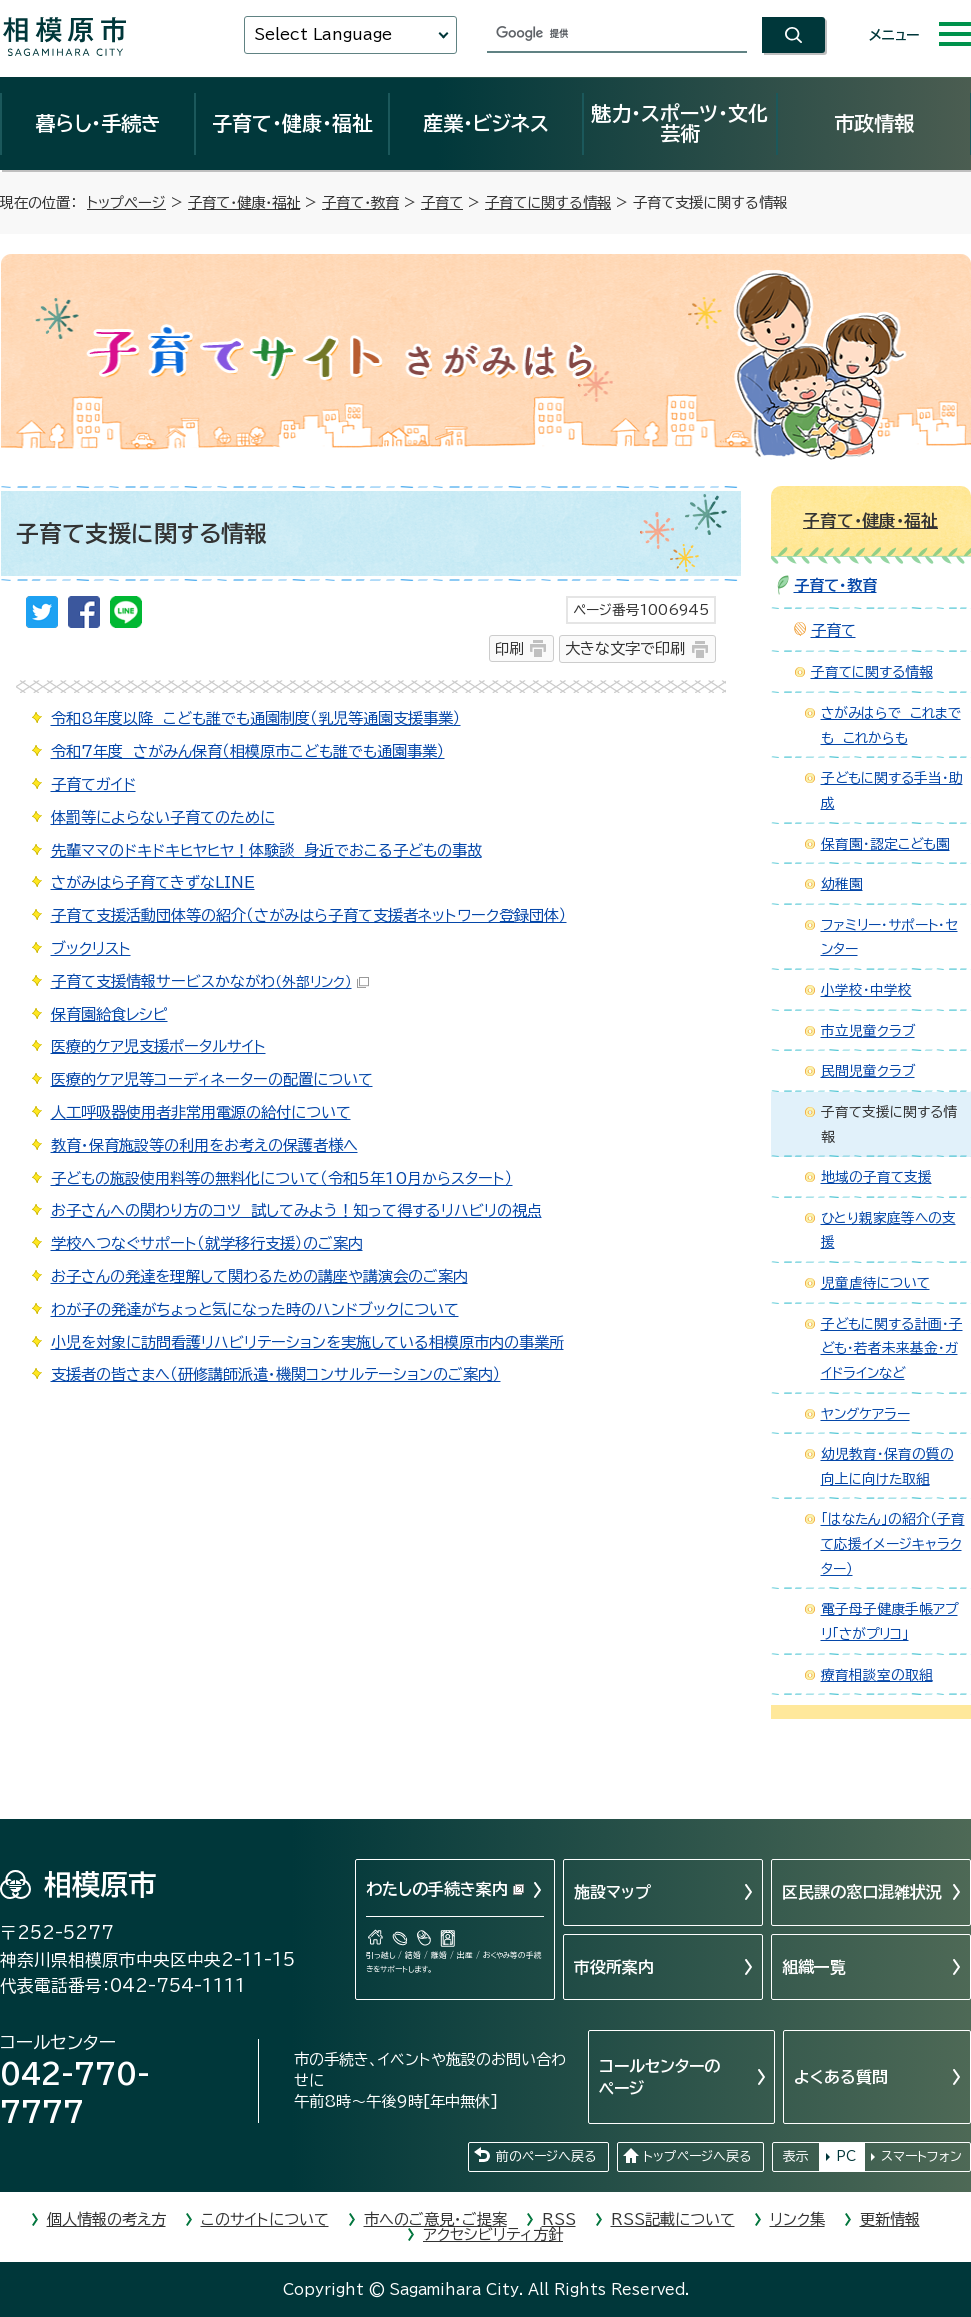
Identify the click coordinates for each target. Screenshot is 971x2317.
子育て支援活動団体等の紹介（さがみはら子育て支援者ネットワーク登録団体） (309, 915)
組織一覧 (814, 1967)
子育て (442, 202)
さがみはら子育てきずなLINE (153, 882)
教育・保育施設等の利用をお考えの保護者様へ (204, 1145)
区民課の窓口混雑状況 (862, 1892)
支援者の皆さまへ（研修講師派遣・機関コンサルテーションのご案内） (276, 1374)
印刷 (509, 648)
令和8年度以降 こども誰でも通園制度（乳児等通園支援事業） (256, 718)
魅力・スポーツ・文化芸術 (679, 123)
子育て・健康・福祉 (292, 123)
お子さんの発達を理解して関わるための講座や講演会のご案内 (259, 1276)
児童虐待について (875, 1283)
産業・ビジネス (486, 123)
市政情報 (874, 123)
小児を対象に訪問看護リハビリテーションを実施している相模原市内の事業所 (307, 1342)
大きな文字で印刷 (625, 648)
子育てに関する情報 (548, 202)
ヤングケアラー (865, 1414)
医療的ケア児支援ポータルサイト (158, 1046)
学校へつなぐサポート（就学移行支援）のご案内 (207, 1243)
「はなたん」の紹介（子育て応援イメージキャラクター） (893, 1543)
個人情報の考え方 (106, 2219)
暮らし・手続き (98, 123)
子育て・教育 (360, 202)
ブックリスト (91, 948)
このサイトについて (265, 2219)
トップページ (126, 202)
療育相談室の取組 (877, 1675)
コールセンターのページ (659, 2077)
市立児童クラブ (868, 1031)
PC (846, 2156)
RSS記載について (673, 2219)
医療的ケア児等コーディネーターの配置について (212, 1079)
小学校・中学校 (866, 990)
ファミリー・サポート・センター (889, 937)
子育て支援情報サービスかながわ (210, 981)
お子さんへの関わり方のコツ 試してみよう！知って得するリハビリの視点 (296, 1210)
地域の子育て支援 (876, 1177)
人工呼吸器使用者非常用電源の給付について (201, 1112)
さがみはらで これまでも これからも (891, 725)
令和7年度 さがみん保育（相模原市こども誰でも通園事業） (248, 751)
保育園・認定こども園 (885, 844)
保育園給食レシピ (109, 1014)
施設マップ (612, 1892)
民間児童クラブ (868, 1071)
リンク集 (797, 2219)
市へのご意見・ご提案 (435, 2219)
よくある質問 (841, 2077)
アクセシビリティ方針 (493, 2234)
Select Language (323, 34)
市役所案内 (614, 1967)
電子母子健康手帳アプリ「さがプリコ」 (889, 1621)
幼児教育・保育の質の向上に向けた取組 (887, 1466)
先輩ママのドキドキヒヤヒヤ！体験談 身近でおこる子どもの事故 (266, 850)
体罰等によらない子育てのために (163, 817)
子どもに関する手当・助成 (892, 790)
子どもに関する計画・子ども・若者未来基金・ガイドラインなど (892, 1348)
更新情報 (890, 2219)
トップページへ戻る (697, 2156)
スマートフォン (921, 2156)
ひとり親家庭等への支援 (888, 1230)
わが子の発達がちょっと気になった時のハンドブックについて (255, 1309)
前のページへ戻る (546, 2156)
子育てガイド (93, 784)
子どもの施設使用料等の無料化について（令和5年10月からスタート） (282, 1178)
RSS (559, 2219)
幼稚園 (842, 884)
